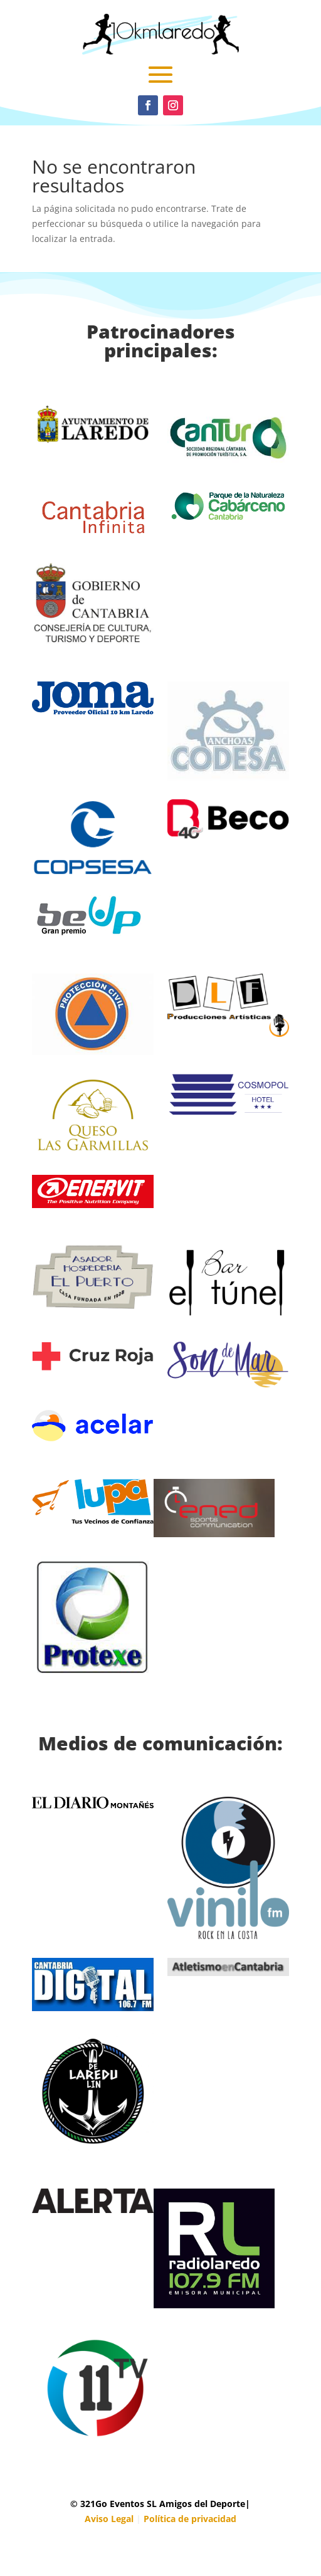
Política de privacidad (190, 2519)
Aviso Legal (109, 2519)
